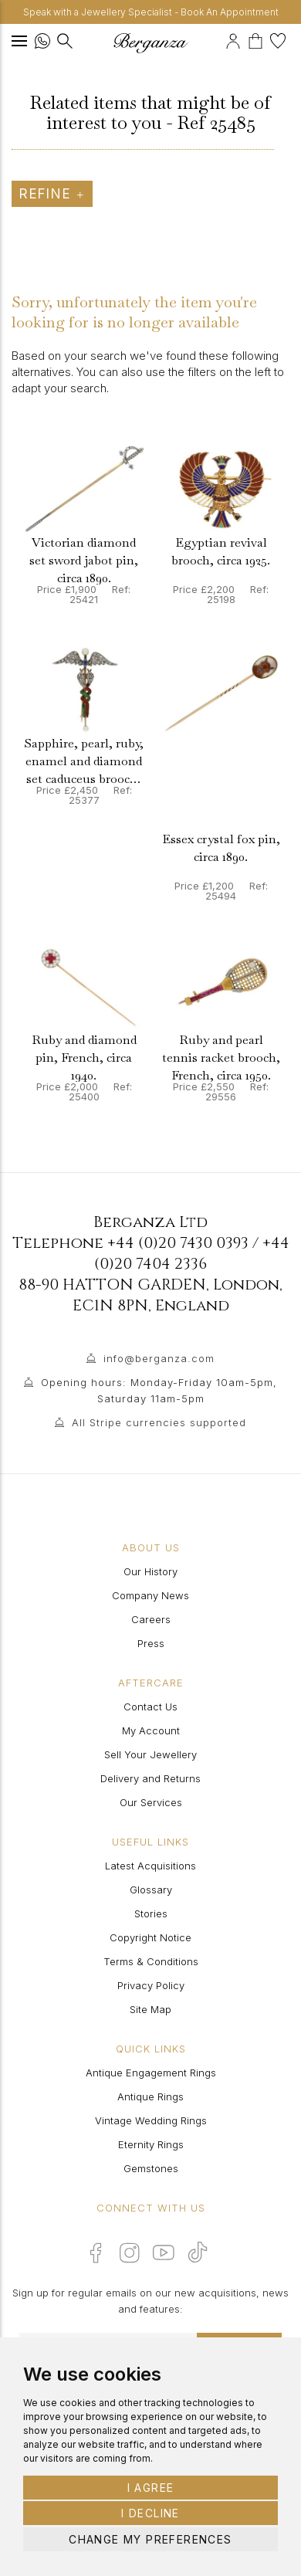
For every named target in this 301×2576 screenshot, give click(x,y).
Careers (151, 1619)
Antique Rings (150, 2096)
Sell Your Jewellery (150, 1754)
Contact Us (150, 1706)
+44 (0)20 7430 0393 (178, 1242)
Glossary (151, 1889)
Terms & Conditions (150, 1961)
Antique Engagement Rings (151, 2072)
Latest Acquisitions (150, 1865)
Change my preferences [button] (150, 2539)
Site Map (150, 2009)
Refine (52, 194)
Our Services (151, 1802)
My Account (151, 1730)
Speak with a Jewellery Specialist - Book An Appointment (151, 12)
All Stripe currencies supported (159, 1422)
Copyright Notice (150, 1937)
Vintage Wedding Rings (151, 2120)
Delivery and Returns (150, 1778)
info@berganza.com (159, 1358)
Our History (150, 1571)
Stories (150, 1913)
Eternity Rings (151, 2144)
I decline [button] (150, 2513)
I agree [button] (150, 2487)
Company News (150, 1595)
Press (150, 1643)
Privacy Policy (150, 1985)
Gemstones (150, 2168)
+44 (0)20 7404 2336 (191, 1253)
